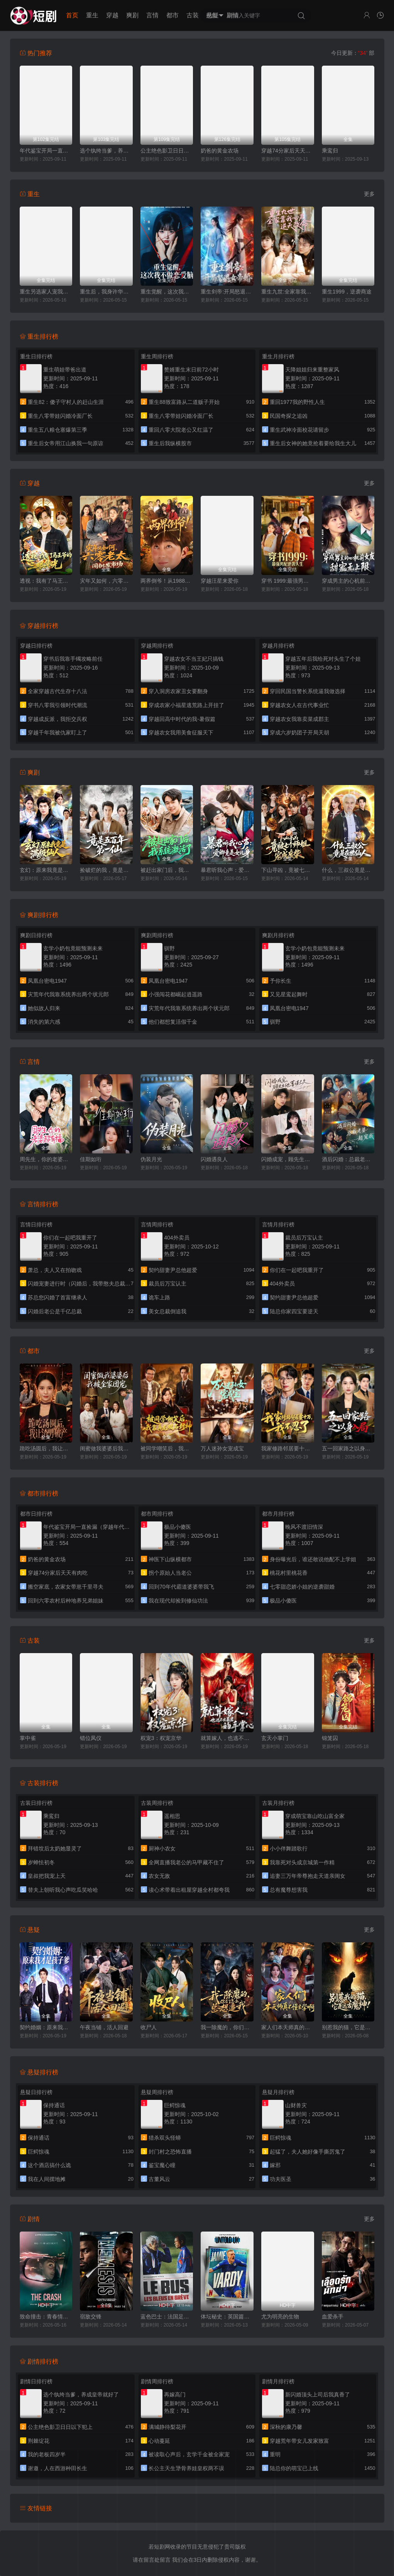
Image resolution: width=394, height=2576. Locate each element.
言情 (152, 15)
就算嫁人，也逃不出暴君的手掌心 (227, 1738)
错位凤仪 (90, 1738)
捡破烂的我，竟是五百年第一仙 (106, 870)
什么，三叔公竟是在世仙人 (348, 870)
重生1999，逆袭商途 (347, 291)
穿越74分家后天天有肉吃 (287, 151)
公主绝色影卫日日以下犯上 (166, 151)
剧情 (233, 15)
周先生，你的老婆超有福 (46, 1159)
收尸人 (148, 2027)
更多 (369, 194)
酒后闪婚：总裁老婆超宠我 (348, 1159)
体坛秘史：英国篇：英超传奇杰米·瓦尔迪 (227, 2316)
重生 (92, 15)
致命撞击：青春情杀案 (46, 2316)
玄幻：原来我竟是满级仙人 (46, 870)
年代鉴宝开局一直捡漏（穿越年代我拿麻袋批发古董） (46, 151)
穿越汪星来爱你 (219, 581)
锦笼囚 (330, 1738)
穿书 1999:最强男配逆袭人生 (287, 581)
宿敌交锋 (90, 2316)
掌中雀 (28, 1738)
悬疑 (212, 15)
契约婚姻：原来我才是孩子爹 (46, 2027)
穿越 (112, 15)
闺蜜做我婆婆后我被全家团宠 (106, 1448)
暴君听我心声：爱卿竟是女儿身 (227, 870)
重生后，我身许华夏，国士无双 (106, 291)
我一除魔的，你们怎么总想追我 (227, 2027)
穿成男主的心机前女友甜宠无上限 (348, 581)
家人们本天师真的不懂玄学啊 (287, 2027)
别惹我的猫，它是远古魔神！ (348, 2027)
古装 (192, 15)
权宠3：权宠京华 (160, 1738)
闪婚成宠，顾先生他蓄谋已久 (287, 1159)
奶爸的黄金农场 (219, 151)
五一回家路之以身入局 (348, 1448)
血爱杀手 (332, 2316)
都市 (172, 15)
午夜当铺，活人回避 (104, 2027)
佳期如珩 (90, 1159)
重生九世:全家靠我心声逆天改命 (287, 291)
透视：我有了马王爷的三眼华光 (46, 581)
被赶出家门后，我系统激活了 (166, 870)
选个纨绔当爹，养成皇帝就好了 (106, 151)
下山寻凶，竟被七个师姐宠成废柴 (287, 870)
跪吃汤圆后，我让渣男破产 (46, 1448)
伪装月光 (151, 1159)
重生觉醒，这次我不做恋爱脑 (166, 291)
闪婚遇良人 (214, 1159)
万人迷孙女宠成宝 (222, 1448)
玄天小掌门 (274, 1738)
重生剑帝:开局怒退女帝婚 (227, 291)
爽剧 (132, 15)
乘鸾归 (330, 151)
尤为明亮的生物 (280, 2316)
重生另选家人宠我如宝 (46, 291)
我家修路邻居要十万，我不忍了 (287, 1448)
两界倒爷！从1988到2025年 (166, 581)
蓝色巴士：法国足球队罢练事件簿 (166, 2316)
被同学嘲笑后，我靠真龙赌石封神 (166, 1448)
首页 (72, 15)
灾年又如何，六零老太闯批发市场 (106, 581)
